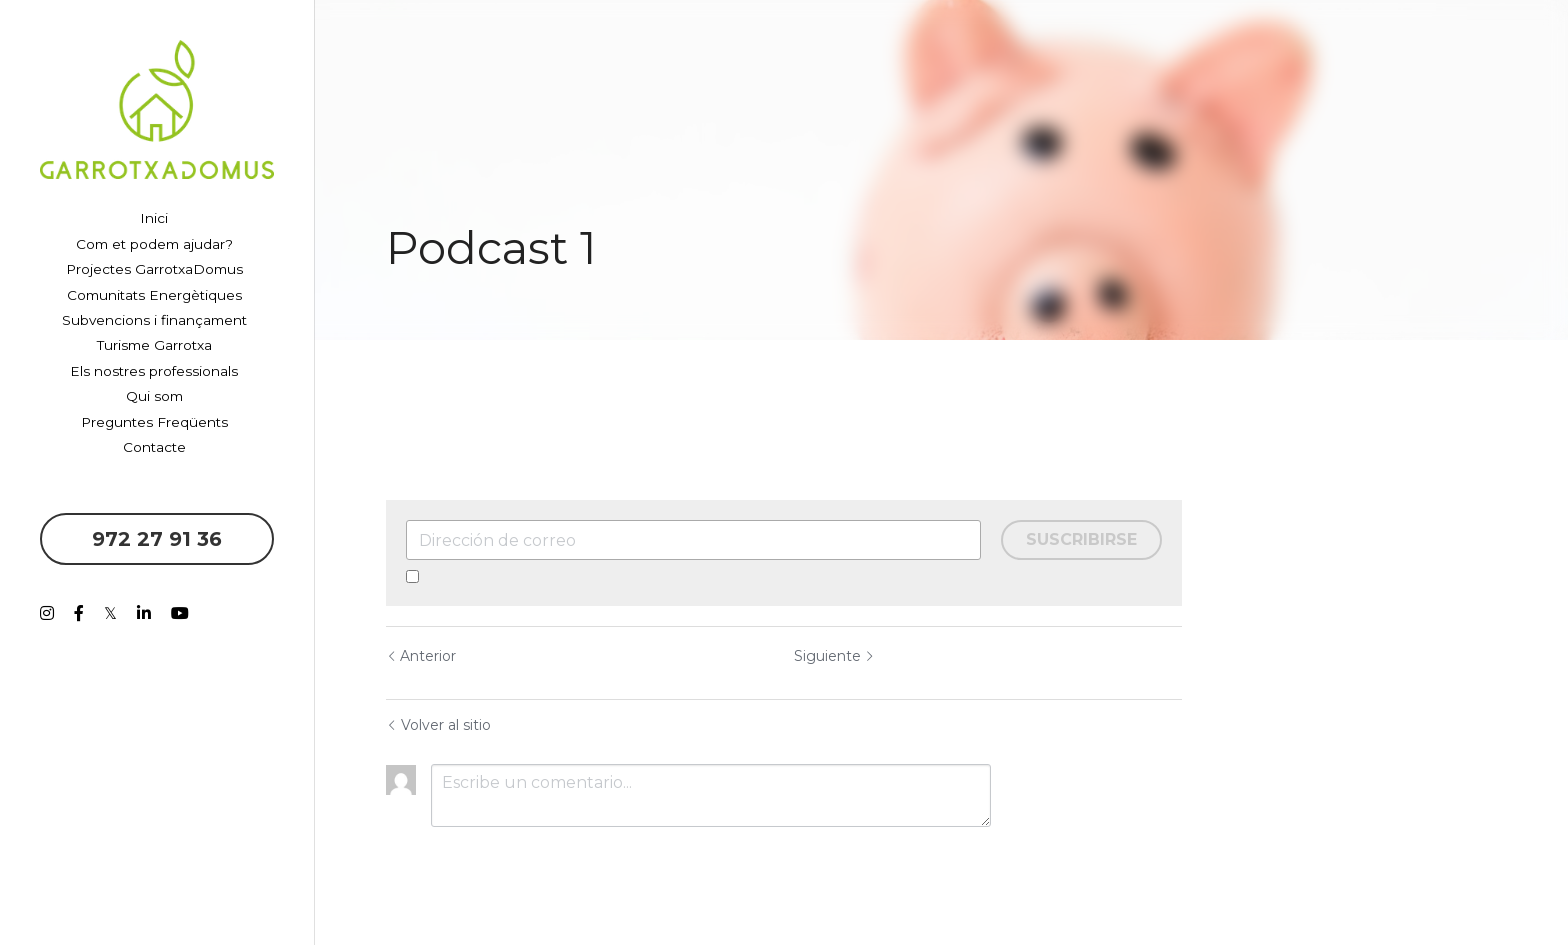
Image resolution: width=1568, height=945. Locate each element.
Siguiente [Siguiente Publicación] (834, 656)
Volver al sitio (438, 725)
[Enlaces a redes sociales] (47, 613)
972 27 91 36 (157, 539)
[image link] (157, 107)
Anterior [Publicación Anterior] (421, 656)
